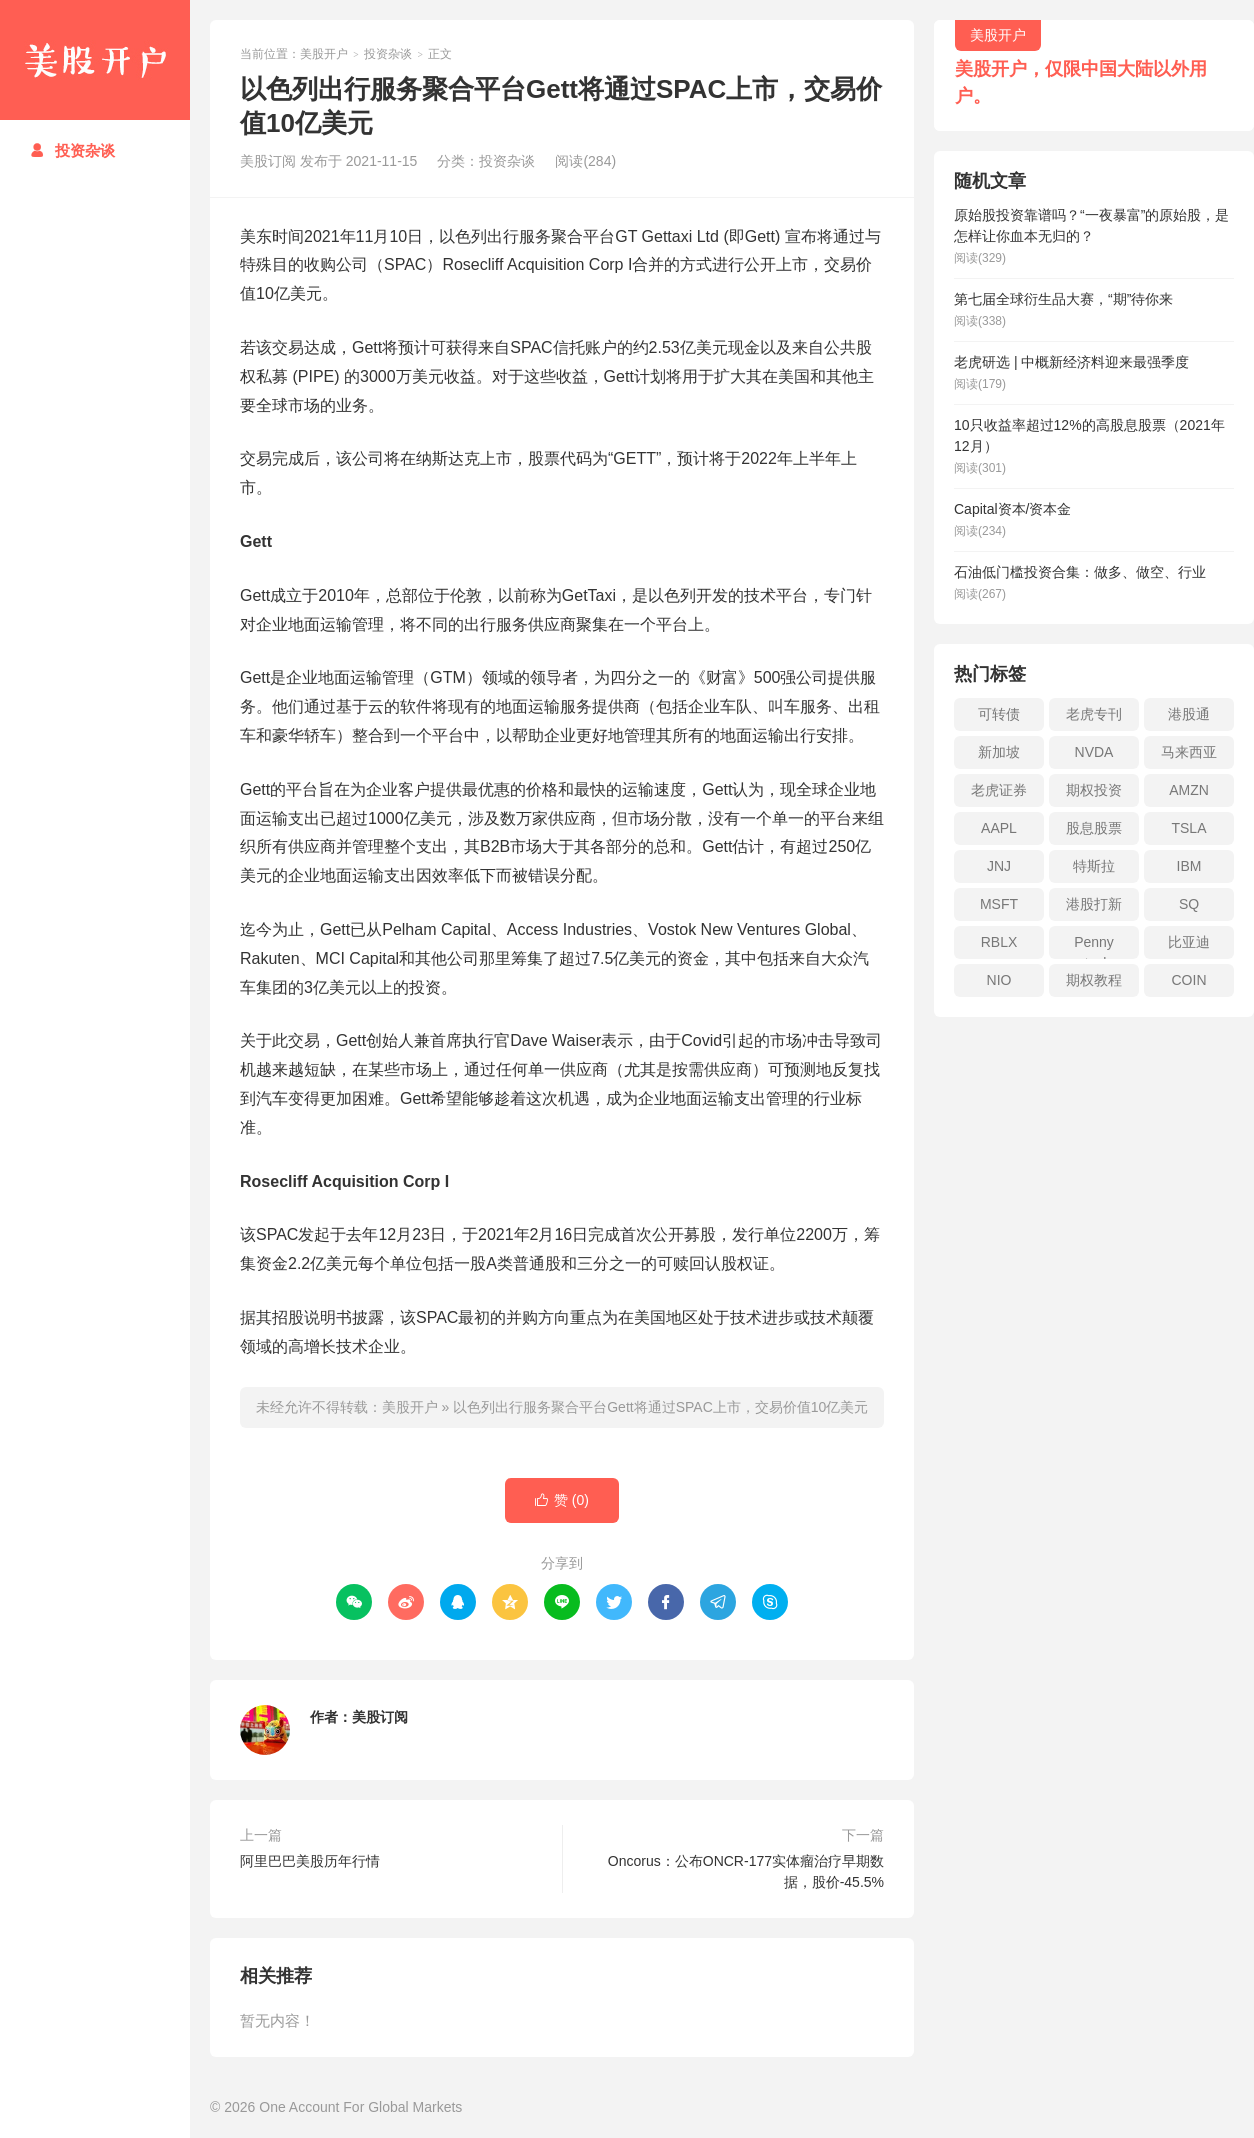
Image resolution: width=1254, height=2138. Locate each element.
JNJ (999, 866)
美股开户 (95, 60)
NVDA (1094, 752)
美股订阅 (380, 1717)
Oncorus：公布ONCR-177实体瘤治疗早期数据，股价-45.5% (746, 1871)
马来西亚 (1189, 752)
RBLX (999, 942)
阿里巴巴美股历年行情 (310, 1861)
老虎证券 (999, 790)
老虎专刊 (1094, 714)
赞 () (562, 1500)
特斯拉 (1094, 866)
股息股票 (1094, 828)
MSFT (999, 904)
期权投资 (1094, 790)
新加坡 (999, 752)
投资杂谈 (72, 150)
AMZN (1189, 790)
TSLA (1188, 828)
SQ (1189, 904)
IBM (1189, 866)
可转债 (999, 714)
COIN (1189, 980)
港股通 (1189, 714)
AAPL (999, 828)
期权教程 (1094, 980)
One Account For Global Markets (360, 2107)
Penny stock (1094, 946)
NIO (999, 980)
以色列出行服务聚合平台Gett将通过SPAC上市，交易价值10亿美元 (660, 1407)
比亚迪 (1189, 942)
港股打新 (1094, 904)
